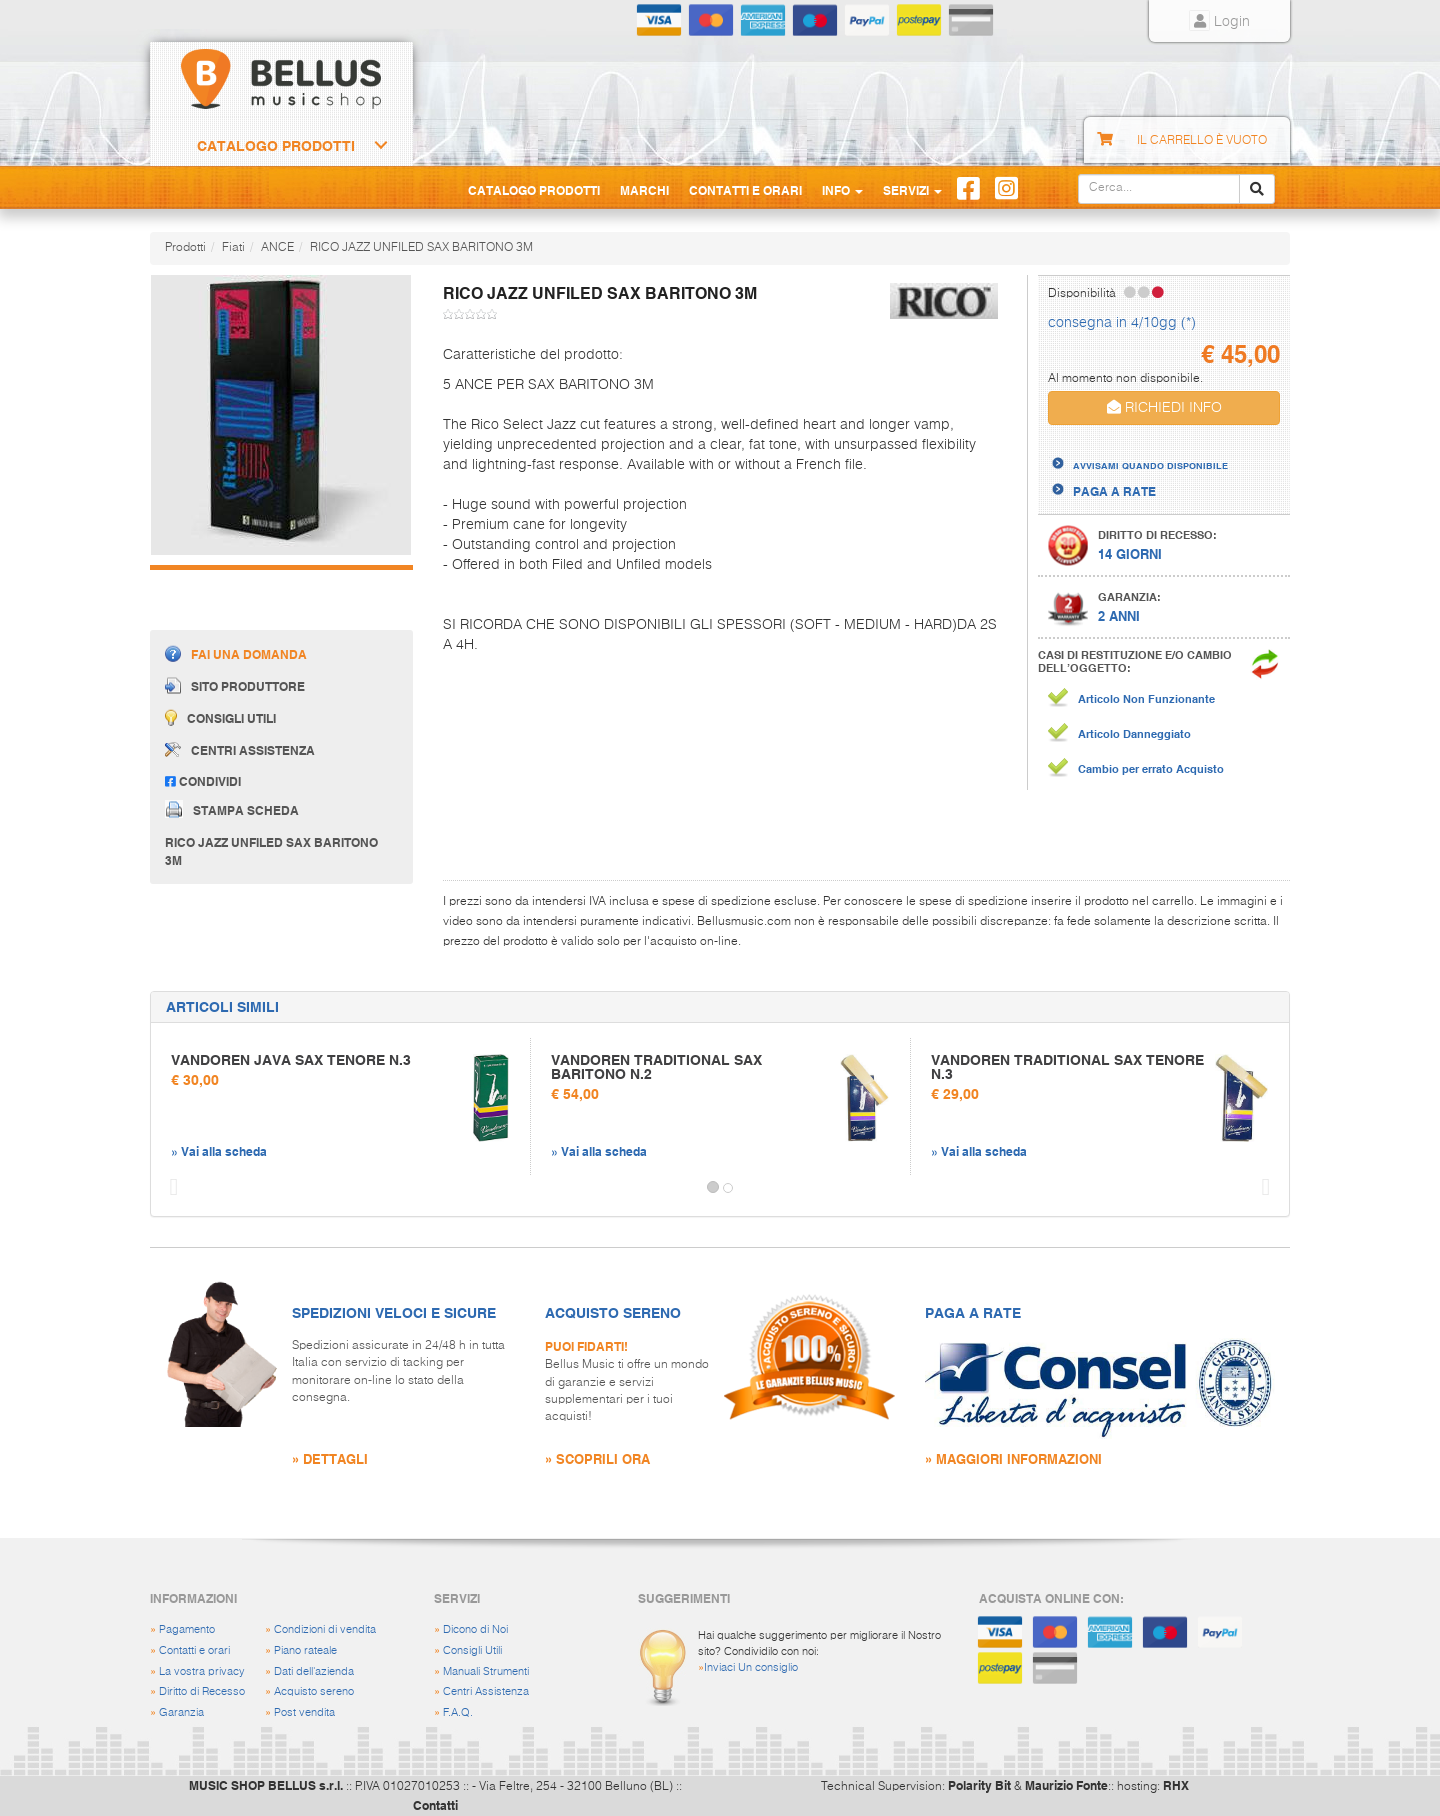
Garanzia (181, 1712)
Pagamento (187, 1629)
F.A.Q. (458, 1712)
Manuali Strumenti (486, 1671)
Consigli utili (220, 717)
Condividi (203, 781)
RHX (1176, 1785)
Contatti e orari (194, 1650)
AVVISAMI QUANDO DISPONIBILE (1150, 465)
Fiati (233, 248)
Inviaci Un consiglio (751, 1667)
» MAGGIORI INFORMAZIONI (1013, 1458)
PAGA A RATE (1114, 491)
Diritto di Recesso (202, 1691)
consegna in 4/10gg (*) (1122, 323)
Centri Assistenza (486, 1691)
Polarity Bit (979, 1785)
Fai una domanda (236, 653)
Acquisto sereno (314, 1691)
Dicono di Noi (475, 1629)
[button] (169, 1188)
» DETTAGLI (330, 1458)
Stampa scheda (232, 809)
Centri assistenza (240, 750)
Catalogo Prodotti (276, 146)
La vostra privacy (202, 1671)
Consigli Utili (472, 1650)
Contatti (435, 1805)
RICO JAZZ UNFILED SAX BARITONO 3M (421, 248)
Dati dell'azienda (314, 1671)
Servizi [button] (912, 190)
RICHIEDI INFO (1164, 407)
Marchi (644, 190)
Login (1219, 22)
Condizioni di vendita (325, 1629)
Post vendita (304, 1712)
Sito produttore (235, 685)
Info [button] (842, 190)
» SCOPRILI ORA (597, 1458)
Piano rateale (305, 1650)
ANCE (277, 248)
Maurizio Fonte (1066, 1785)
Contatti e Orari (745, 190)
